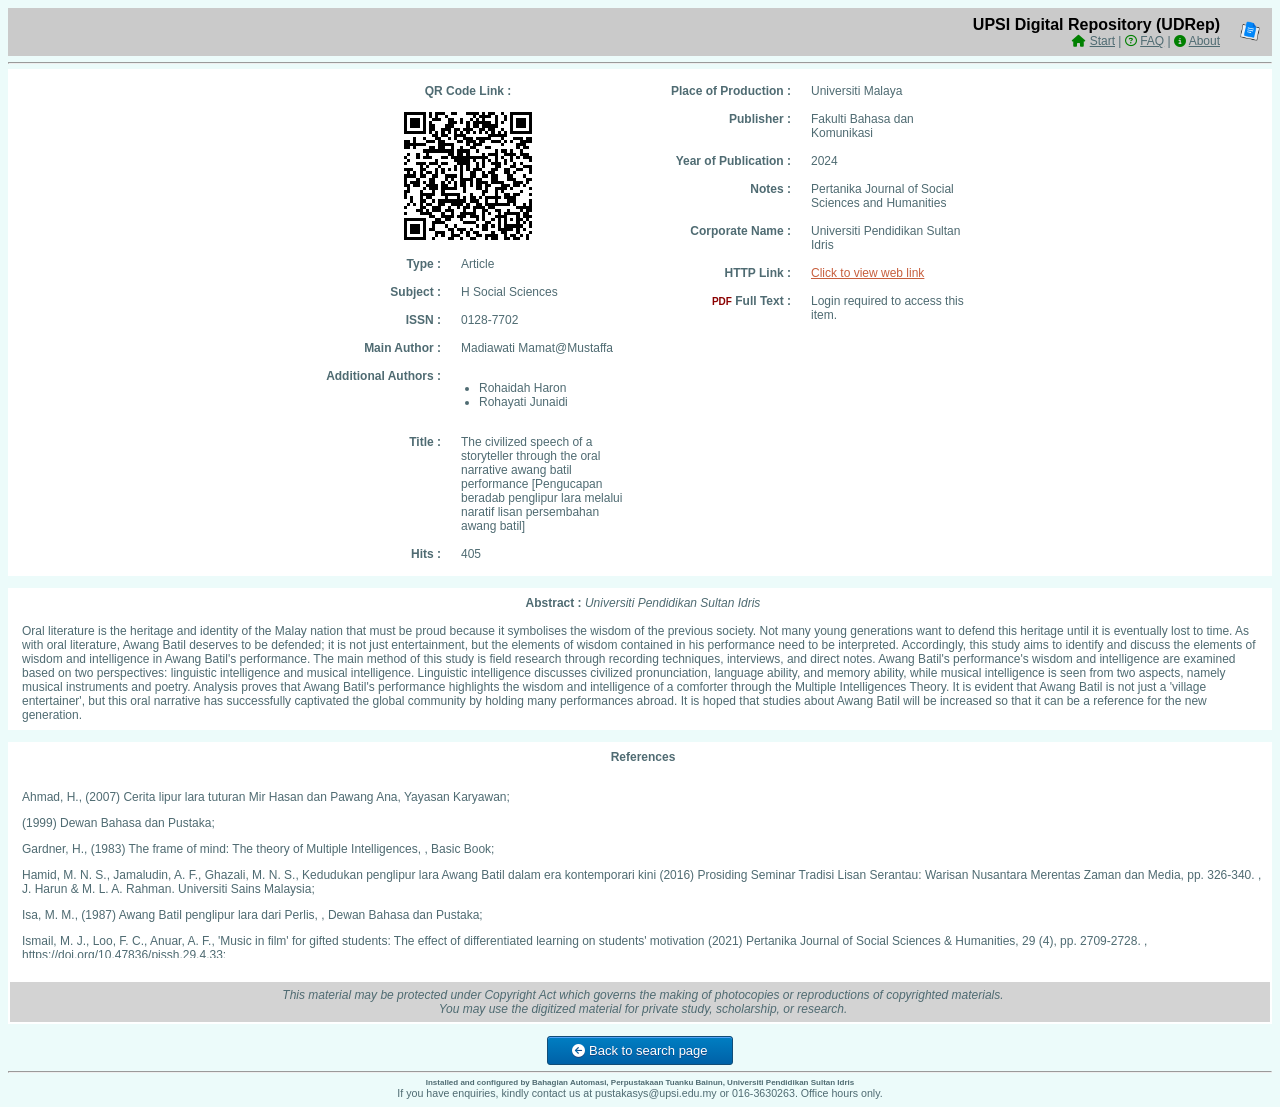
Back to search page (639, 1050)
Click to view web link (867, 273)
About (1204, 41)
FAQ (1152, 41)
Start (1102, 41)
